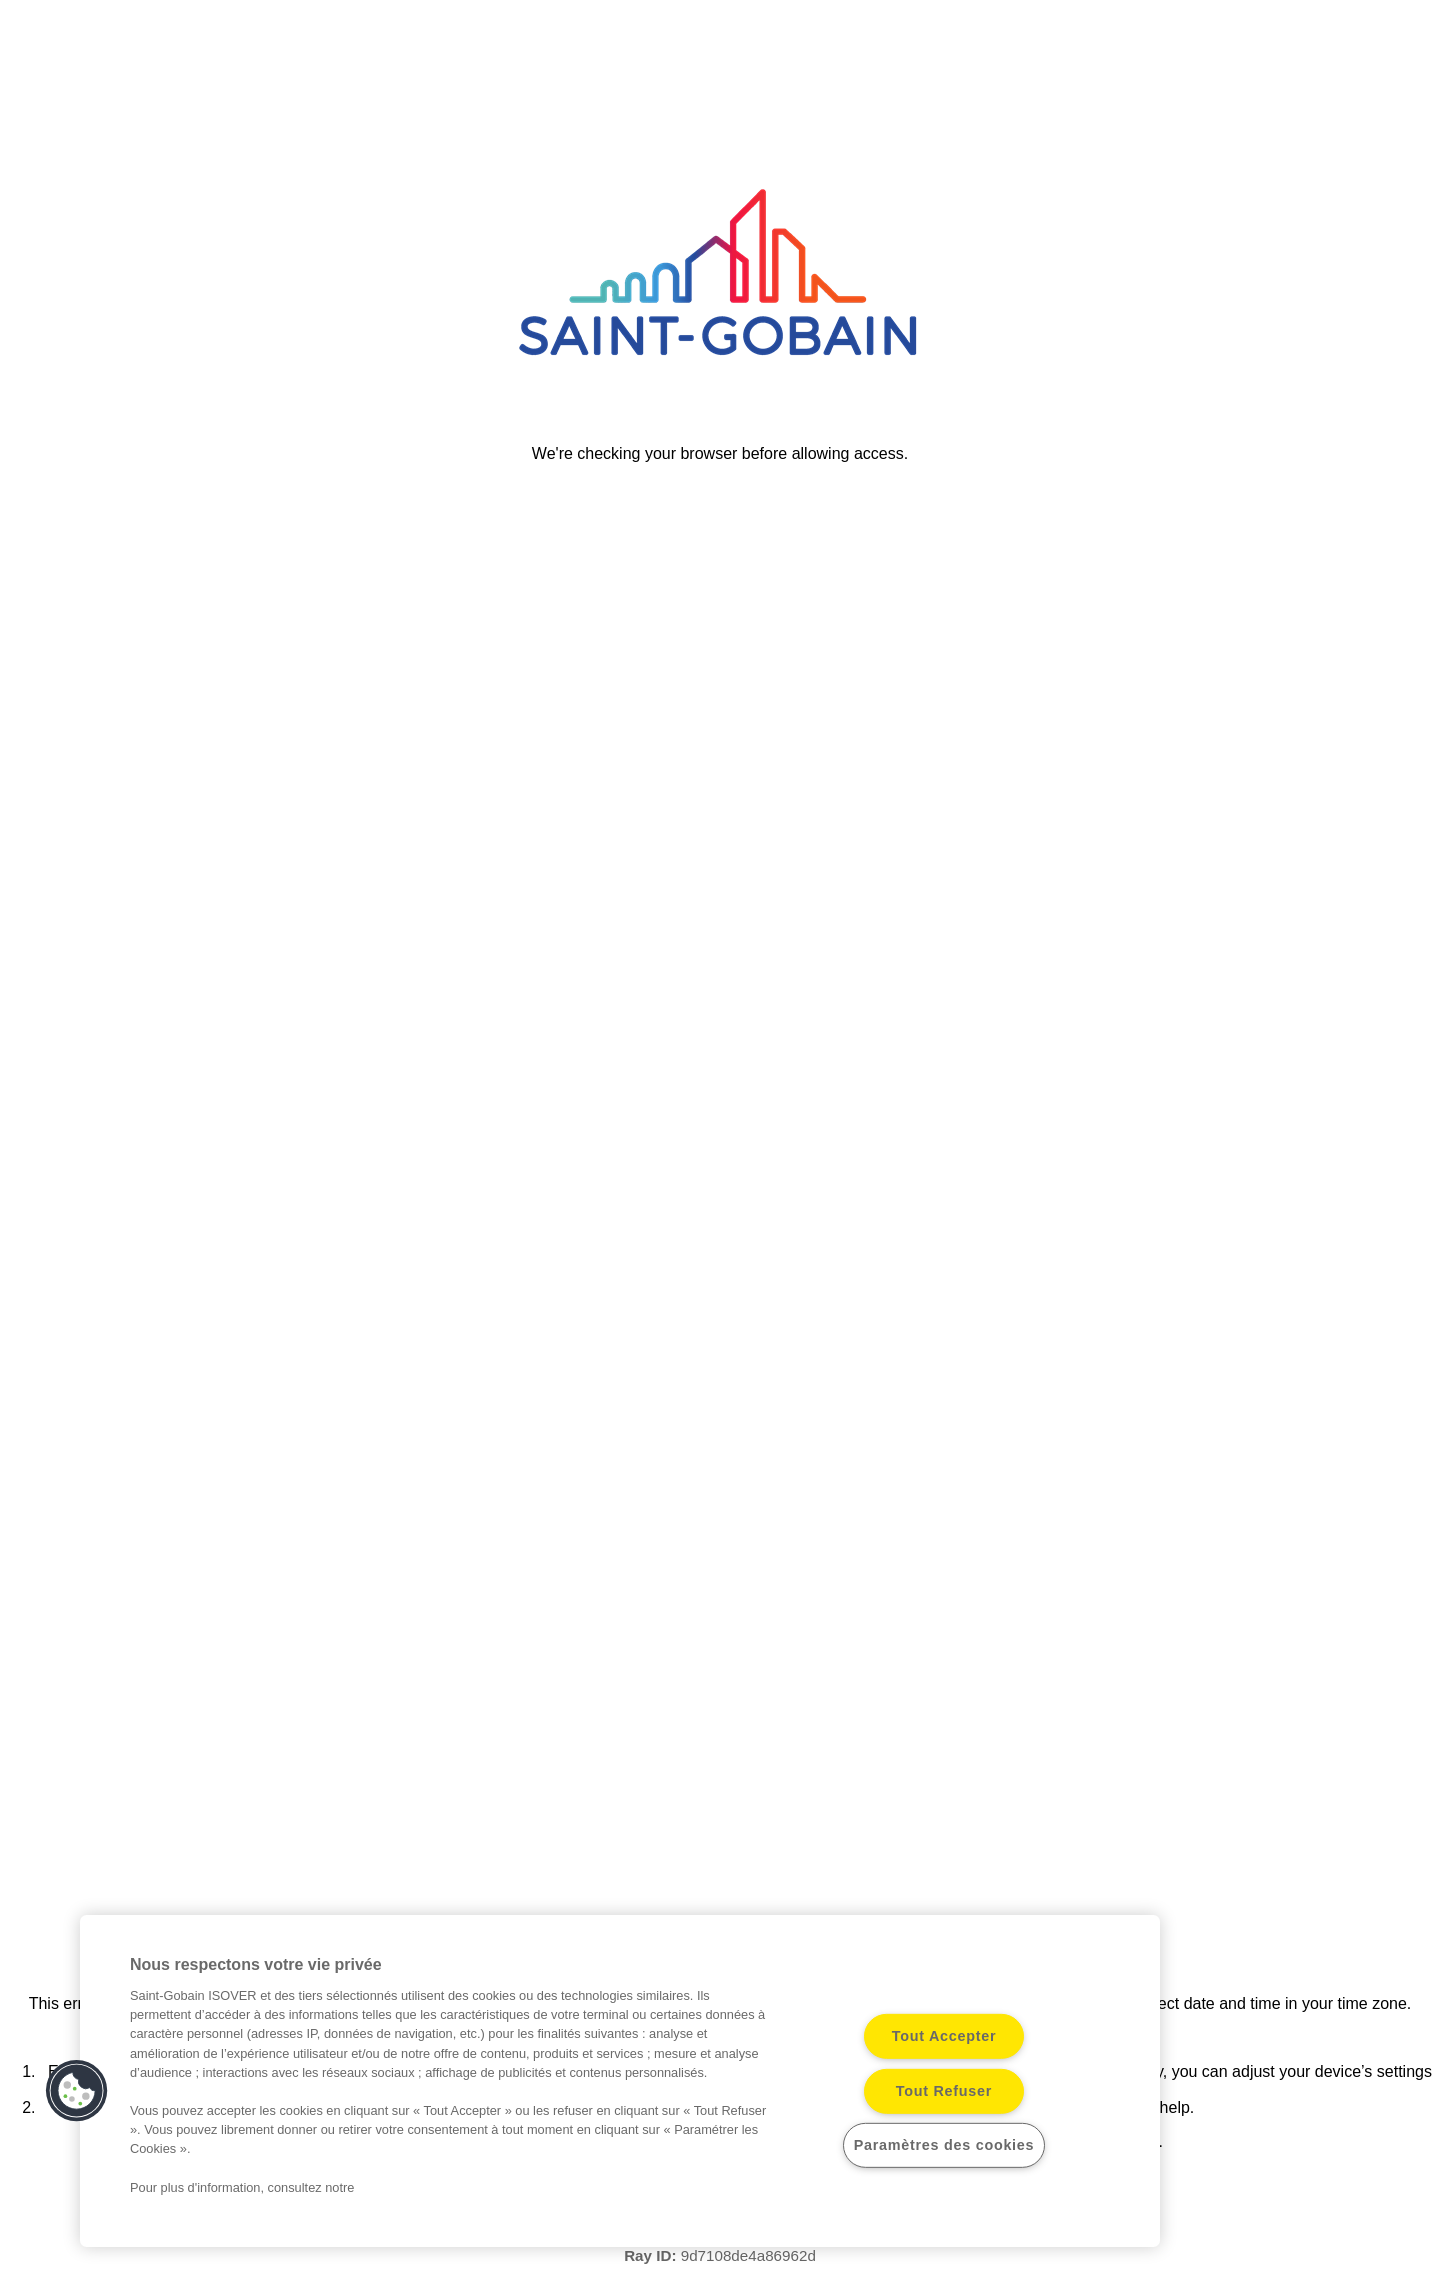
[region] (620, 2081)
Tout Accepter (944, 2036)
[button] (77, 2091)
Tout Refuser (944, 2091)
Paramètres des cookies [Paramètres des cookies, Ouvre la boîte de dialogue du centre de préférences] (944, 2145)
